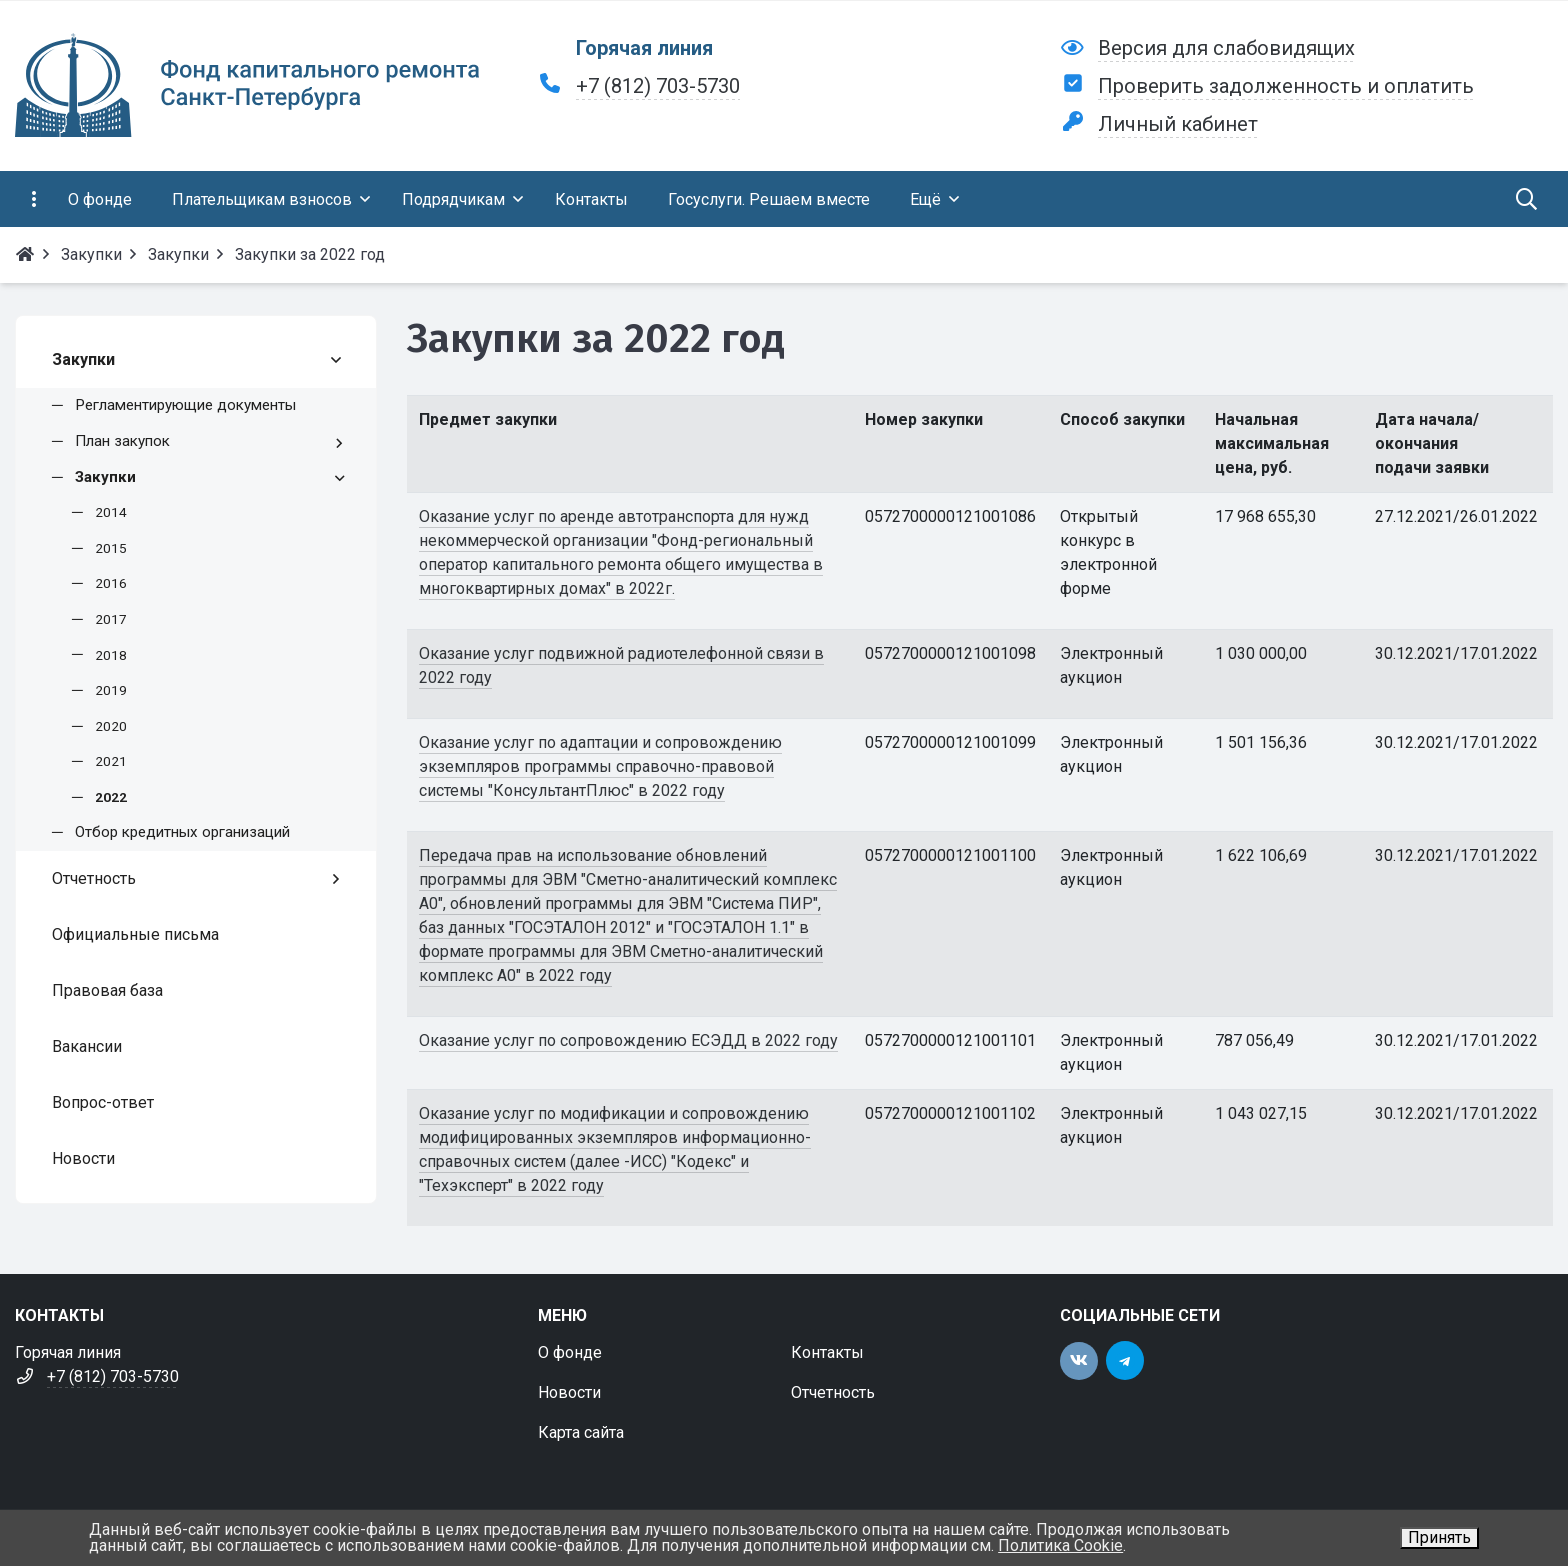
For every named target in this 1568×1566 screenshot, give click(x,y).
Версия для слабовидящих (1226, 48)
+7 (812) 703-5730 (658, 86)
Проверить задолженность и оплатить (1286, 86)
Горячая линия (644, 48)
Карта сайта (581, 1432)
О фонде (570, 1352)
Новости (569, 1392)
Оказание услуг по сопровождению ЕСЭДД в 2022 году (628, 1040)
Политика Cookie (1060, 1545)
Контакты (827, 1352)
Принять (1439, 1537)
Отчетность (833, 1392)
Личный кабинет (1178, 124)
